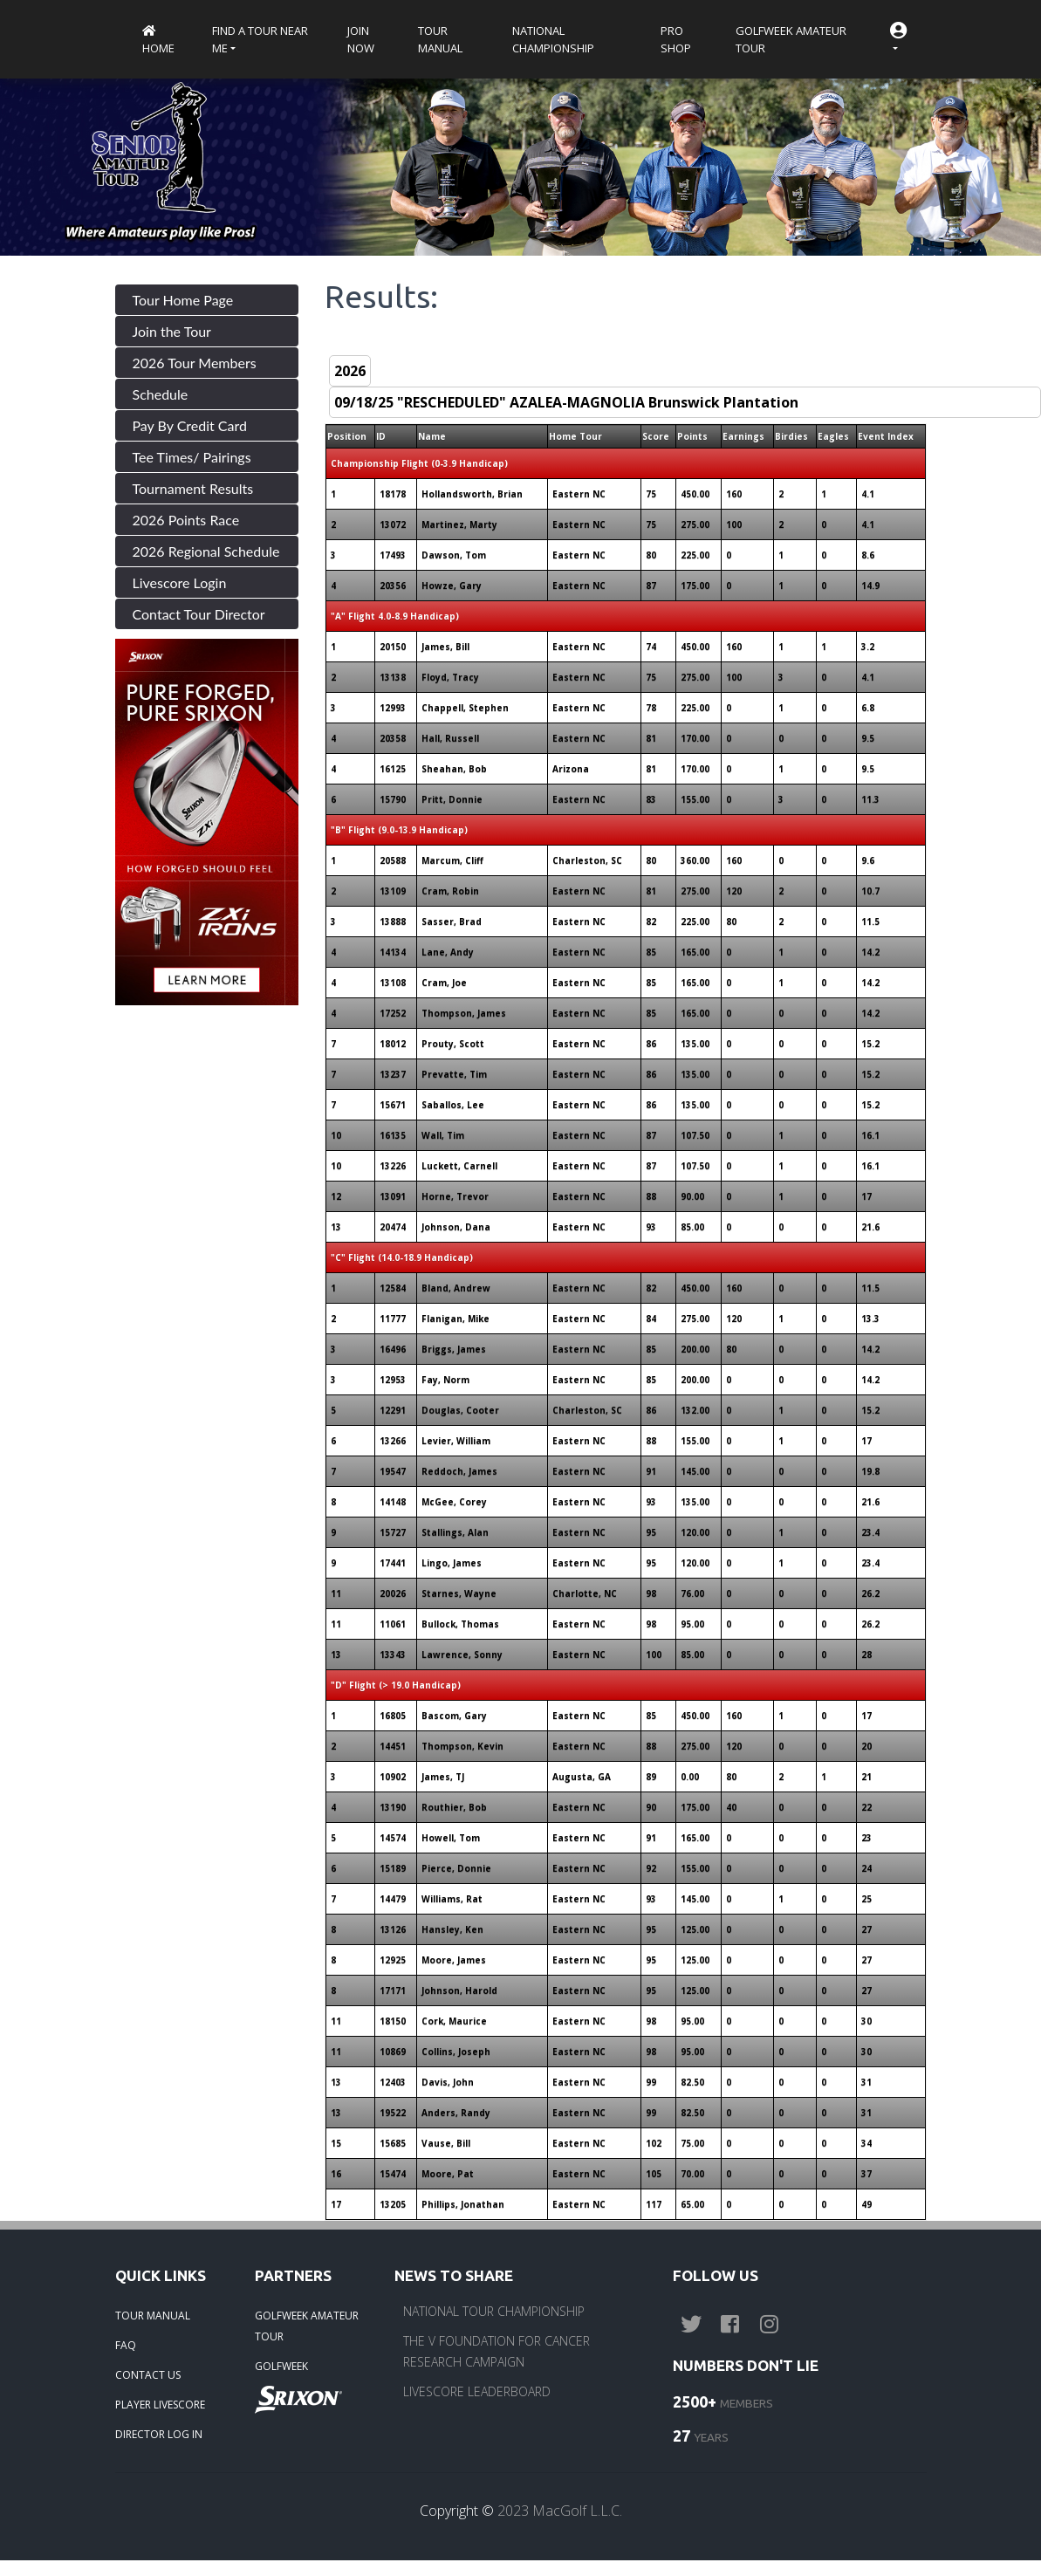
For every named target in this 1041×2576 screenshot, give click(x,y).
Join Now (360, 39)
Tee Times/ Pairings (192, 457)
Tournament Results (193, 488)
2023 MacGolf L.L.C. (559, 2510)
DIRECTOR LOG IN (158, 2434)
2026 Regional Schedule (206, 551)
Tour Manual (440, 39)
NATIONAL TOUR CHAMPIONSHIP (494, 2311)
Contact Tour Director (199, 614)
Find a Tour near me (260, 39)
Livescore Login (180, 582)
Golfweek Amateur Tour (791, 39)
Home (158, 40)
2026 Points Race (186, 519)
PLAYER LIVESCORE (160, 2404)
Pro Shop (676, 39)
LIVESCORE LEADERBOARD (477, 2391)
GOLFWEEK (281, 2366)
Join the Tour (172, 331)
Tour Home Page (183, 299)
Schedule (160, 394)
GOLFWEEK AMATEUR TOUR (307, 2326)
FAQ (125, 2345)
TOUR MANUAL (152, 2315)
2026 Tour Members (195, 362)
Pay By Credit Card (190, 425)
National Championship (553, 39)
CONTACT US (148, 2374)
